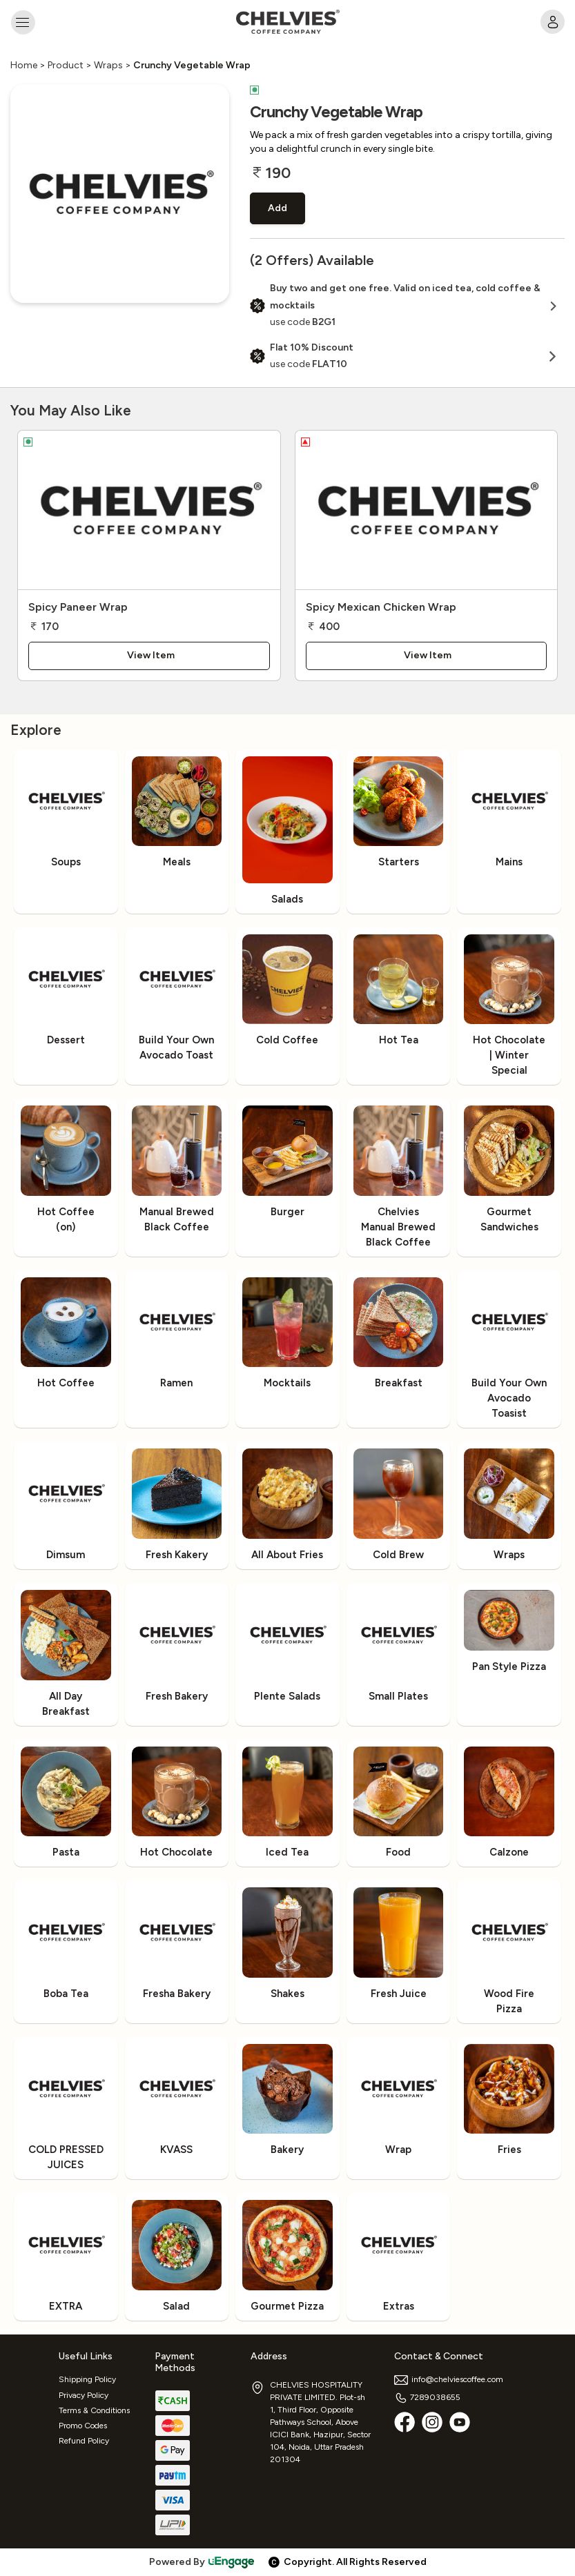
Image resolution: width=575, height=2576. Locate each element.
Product (66, 65)
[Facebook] (404, 2422)
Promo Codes (83, 2425)
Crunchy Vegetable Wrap (192, 65)
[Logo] (288, 22)
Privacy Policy (83, 2395)
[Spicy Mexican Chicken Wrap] (426, 510)
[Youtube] (459, 2422)
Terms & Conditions (94, 2410)
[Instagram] (432, 2422)
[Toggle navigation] (22, 22)
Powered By (202, 2562)
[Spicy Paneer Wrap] (149, 510)
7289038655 (427, 2397)
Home (23, 65)
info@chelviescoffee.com (448, 2379)
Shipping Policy (87, 2379)
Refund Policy (84, 2441)
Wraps (108, 65)
